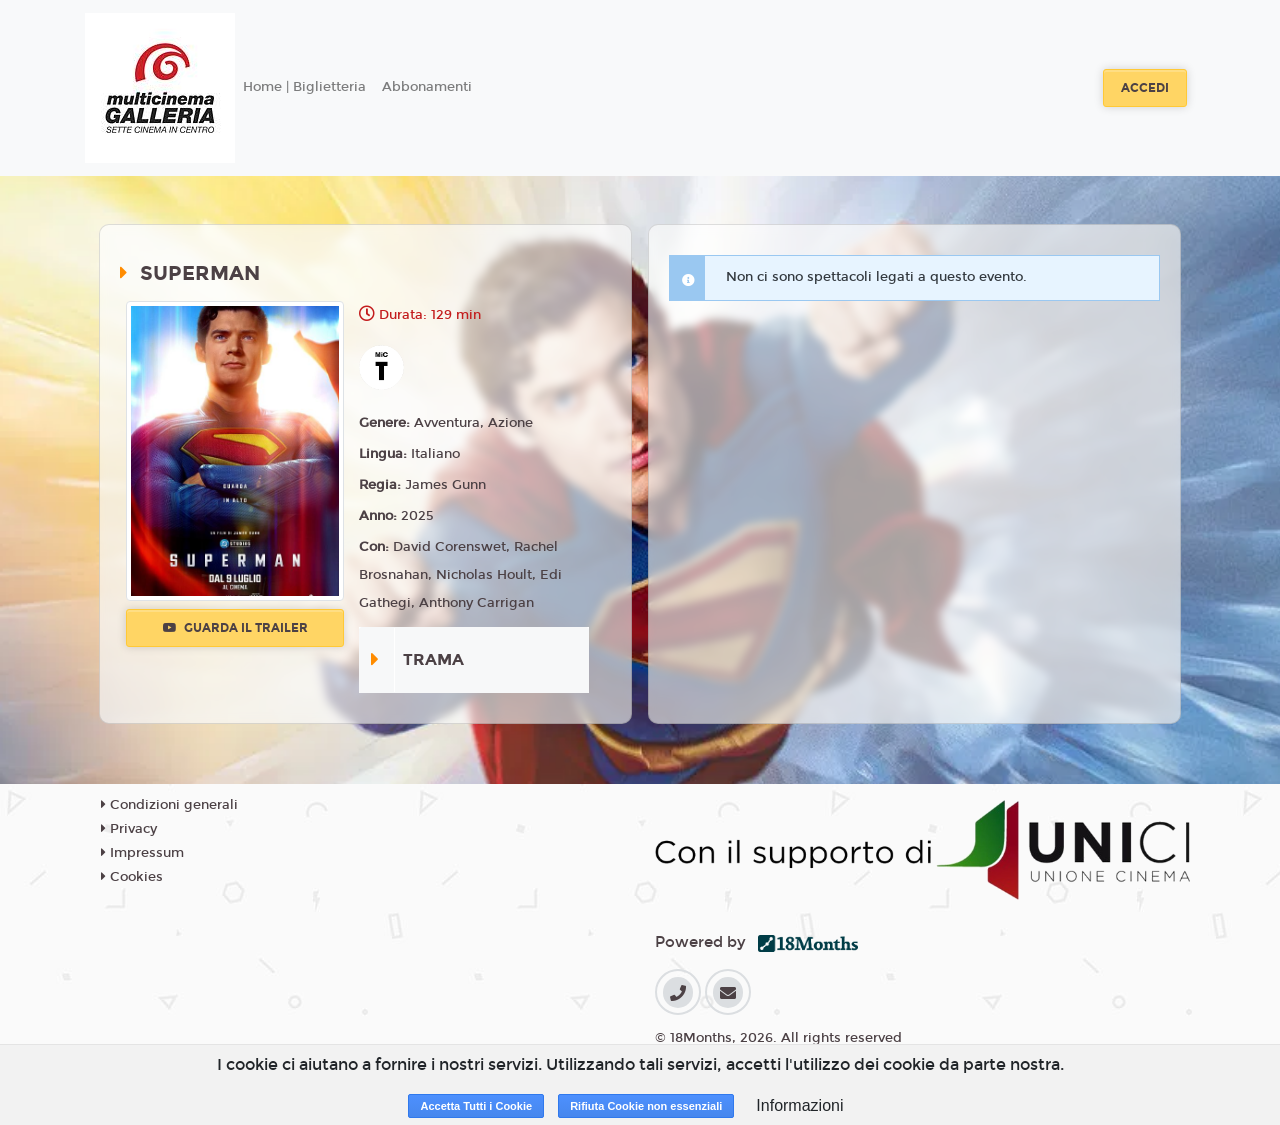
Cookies (132, 877)
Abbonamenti (427, 87)
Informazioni (799, 1105)
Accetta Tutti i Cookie (476, 1106)
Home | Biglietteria (304, 87)
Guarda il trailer (235, 628)
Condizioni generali (169, 805)
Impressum (142, 853)
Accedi (1145, 88)
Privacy (129, 829)
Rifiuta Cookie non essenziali (646, 1106)
